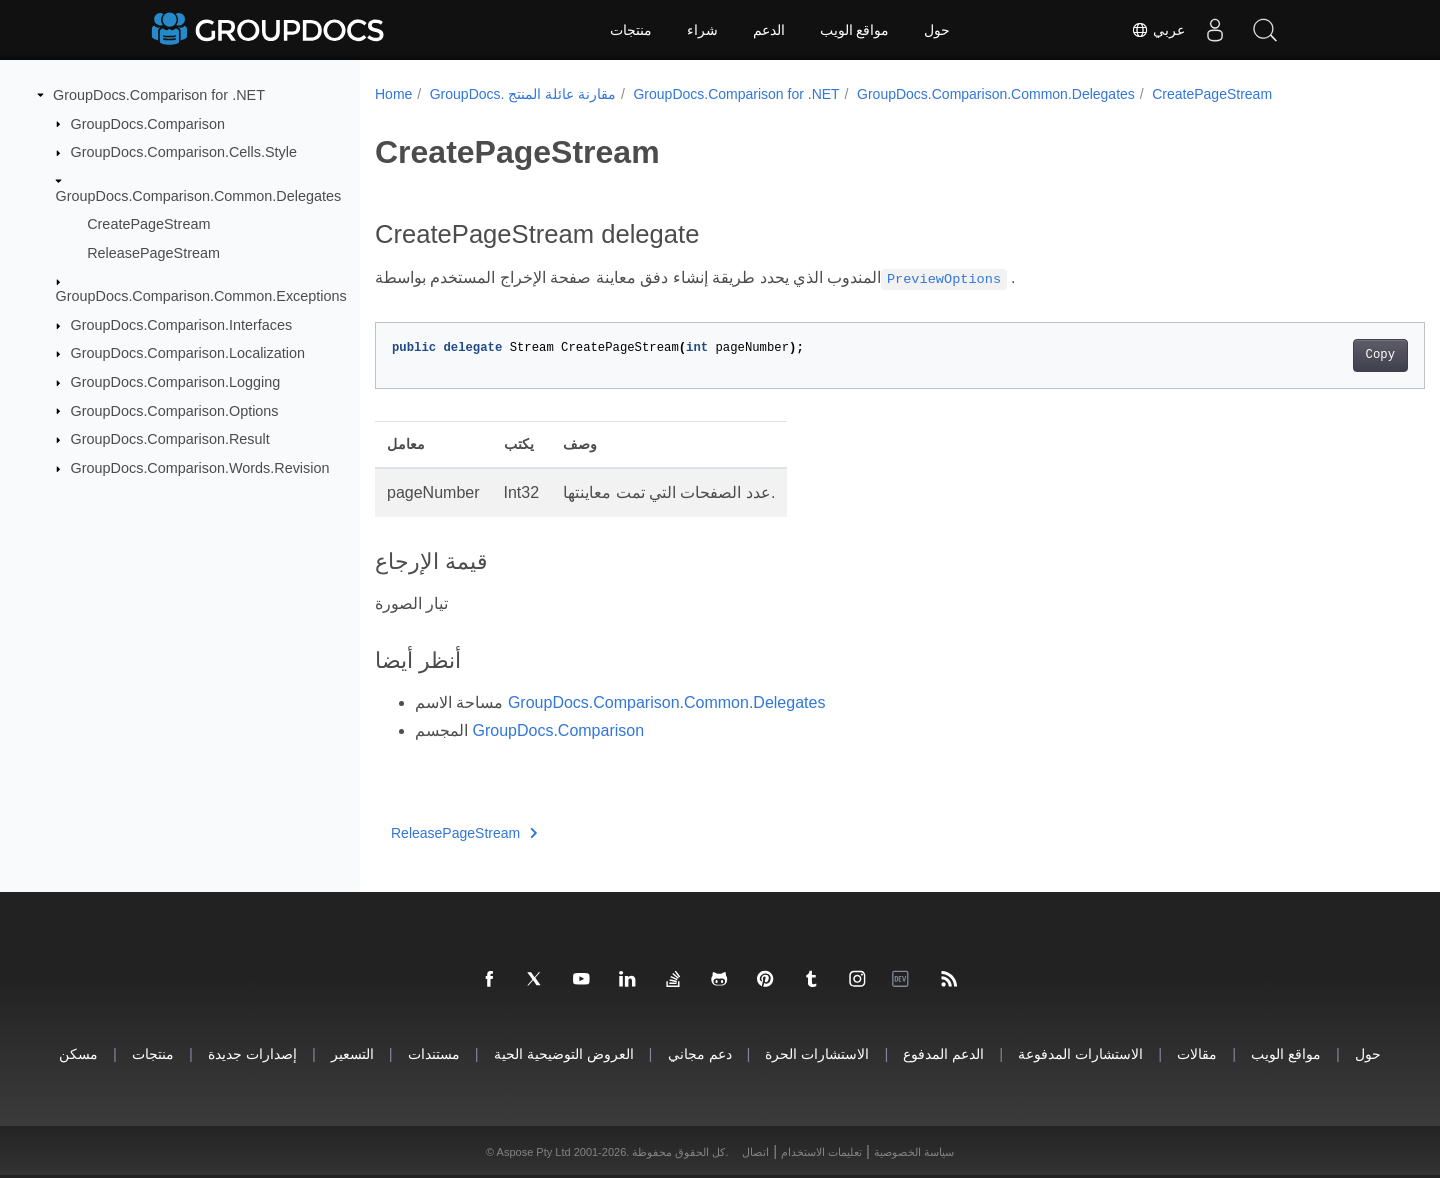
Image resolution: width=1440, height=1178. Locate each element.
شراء (702, 30)
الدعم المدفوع (943, 1053)
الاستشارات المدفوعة (1080, 1053)
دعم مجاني (700, 1053)
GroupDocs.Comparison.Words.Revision (200, 468)
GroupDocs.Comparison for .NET (159, 95)
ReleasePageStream (153, 253)
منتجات (631, 30)
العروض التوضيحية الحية (564, 1053)
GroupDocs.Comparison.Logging (176, 382)
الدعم (769, 30)
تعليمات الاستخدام (821, 1152)
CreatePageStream (148, 224)
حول (937, 30)
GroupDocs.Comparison (148, 123)
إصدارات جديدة (252, 1053)
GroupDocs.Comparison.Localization (188, 353)
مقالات (1197, 1053)
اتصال (755, 1152)
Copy (1307, 355)
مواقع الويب (855, 30)
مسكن (78, 1053)
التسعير (352, 1053)
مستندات (434, 1053)
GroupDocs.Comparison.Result (170, 439)
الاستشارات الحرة (817, 1053)
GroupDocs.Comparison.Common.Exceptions (201, 296)
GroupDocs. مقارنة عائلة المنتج (523, 94)
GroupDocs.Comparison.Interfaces (182, 325)
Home (393, 94)
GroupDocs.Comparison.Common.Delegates (199, 195)
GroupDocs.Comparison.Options (175, 410)
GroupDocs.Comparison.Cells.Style (184, 152)
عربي (1158, 30)
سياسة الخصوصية (914, 1152)
